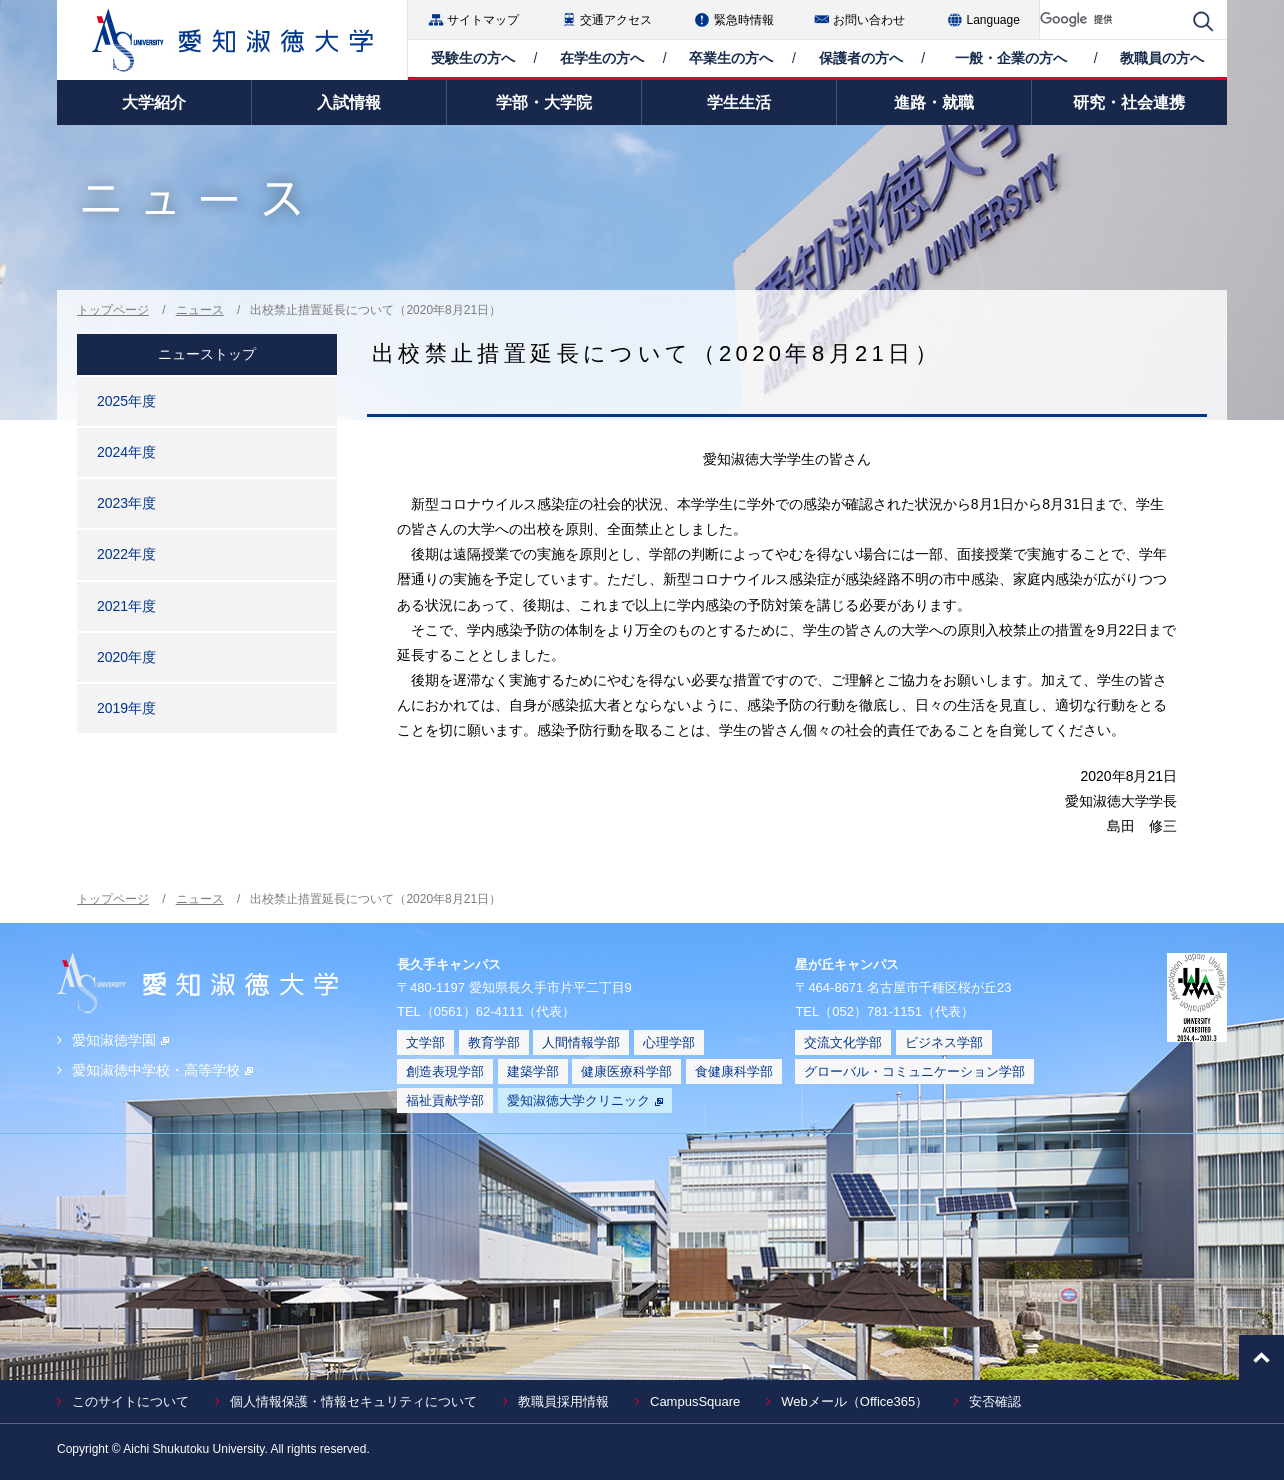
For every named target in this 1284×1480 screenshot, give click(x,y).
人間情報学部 (581, 1042)
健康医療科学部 (626, 1071)
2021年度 (126, 606)
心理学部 (669, 1042)
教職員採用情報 (563, 1401)
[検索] (1111, 19)
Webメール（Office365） (854, 1401)
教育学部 (494, 1042)
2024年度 (126, 452)
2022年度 (126, 554)
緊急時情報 (744, 20)
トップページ (113, 310)
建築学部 (533, 1071)
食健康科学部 (734, 1071)
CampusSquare (695, 1401)
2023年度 (126, 503)
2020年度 (126, 657)
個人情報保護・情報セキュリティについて (353, 1401)
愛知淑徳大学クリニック (585, 1100)
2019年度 (126, 708)
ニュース (200, 310)
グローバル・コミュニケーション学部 (914, 1071)
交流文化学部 (843, 1042)
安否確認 (995, 1401)
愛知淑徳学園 (120, 1040)
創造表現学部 (445, 1071)
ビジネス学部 (944, 1042)
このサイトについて (130, 1401)
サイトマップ (483, 20)
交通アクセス (616, 20)
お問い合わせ (869, 20)
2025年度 (126, 401)
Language (993, 20)
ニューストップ (207, 354)
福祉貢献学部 (445, 1100)
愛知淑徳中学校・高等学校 (162, 1070)
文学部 (425, 1042)
